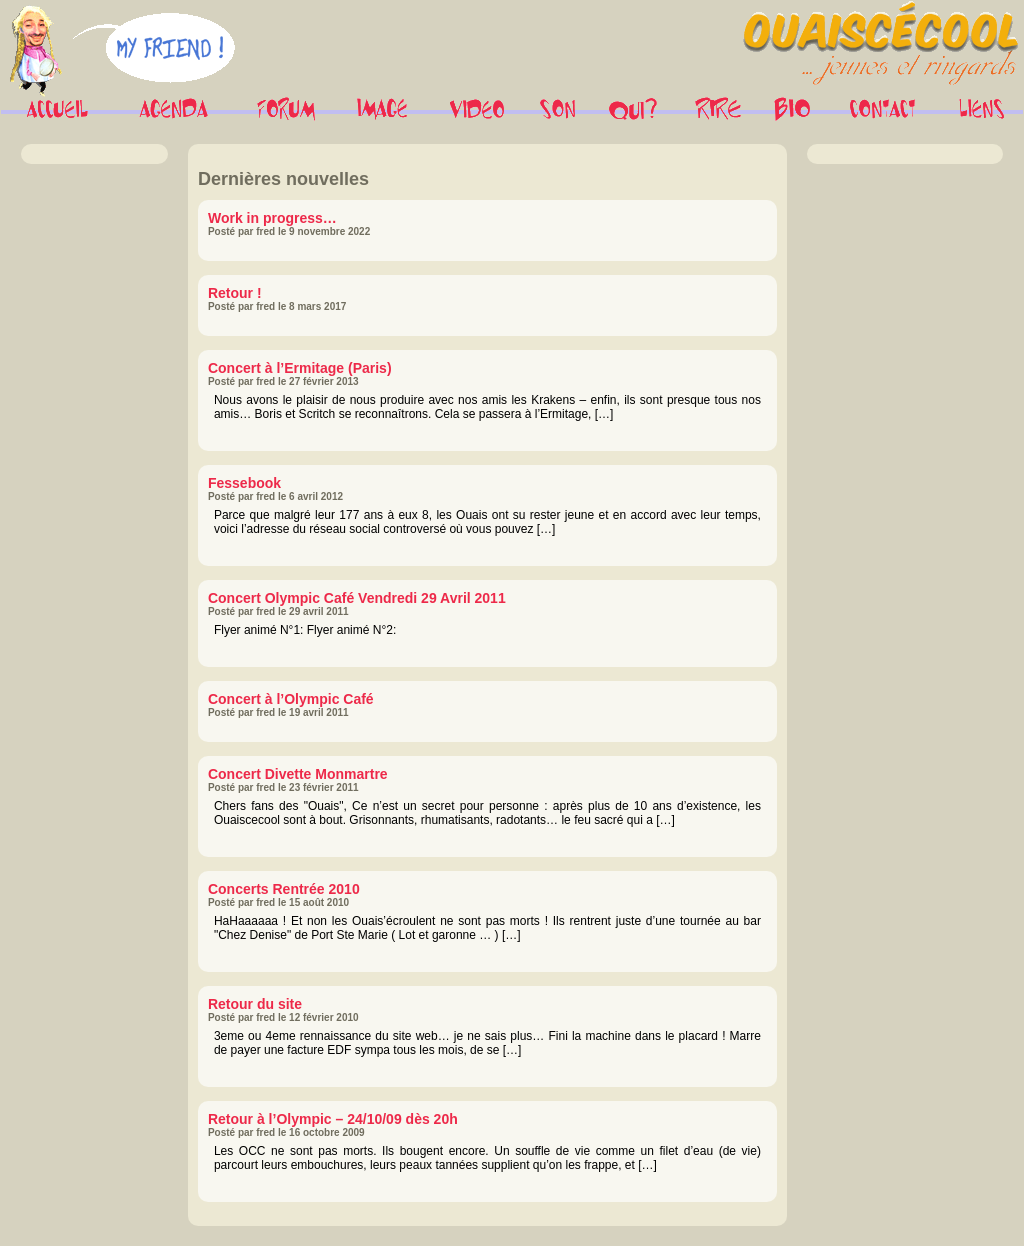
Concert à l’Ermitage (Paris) (300, 368)
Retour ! (235, 293)
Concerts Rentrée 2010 (284, 889)
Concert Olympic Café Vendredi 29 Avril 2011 (357, 598)
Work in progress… (272, 218)
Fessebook (244, 483)
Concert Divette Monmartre (298, 774)
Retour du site (255, 1004)
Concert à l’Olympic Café (291, 699)
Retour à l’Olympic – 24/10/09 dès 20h (333, 1119)
